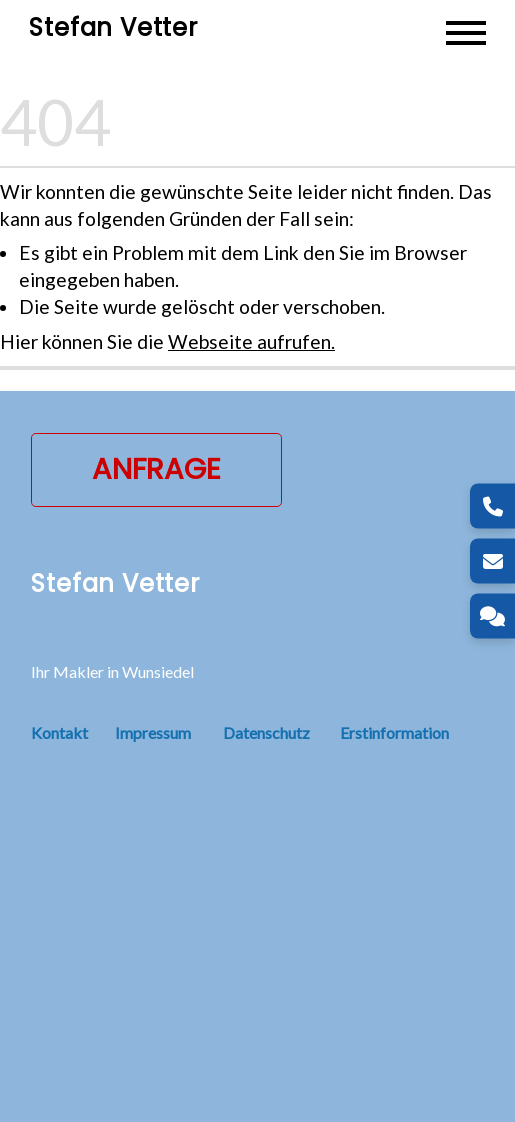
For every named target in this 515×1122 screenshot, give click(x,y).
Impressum (153, 732)
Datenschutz (266, 732)
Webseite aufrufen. (251, 341)
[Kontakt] (492, 616)
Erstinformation (394, 732)
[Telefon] (492, 506)
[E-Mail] (492, 561)
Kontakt (73, 732)
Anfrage (156, 469)
